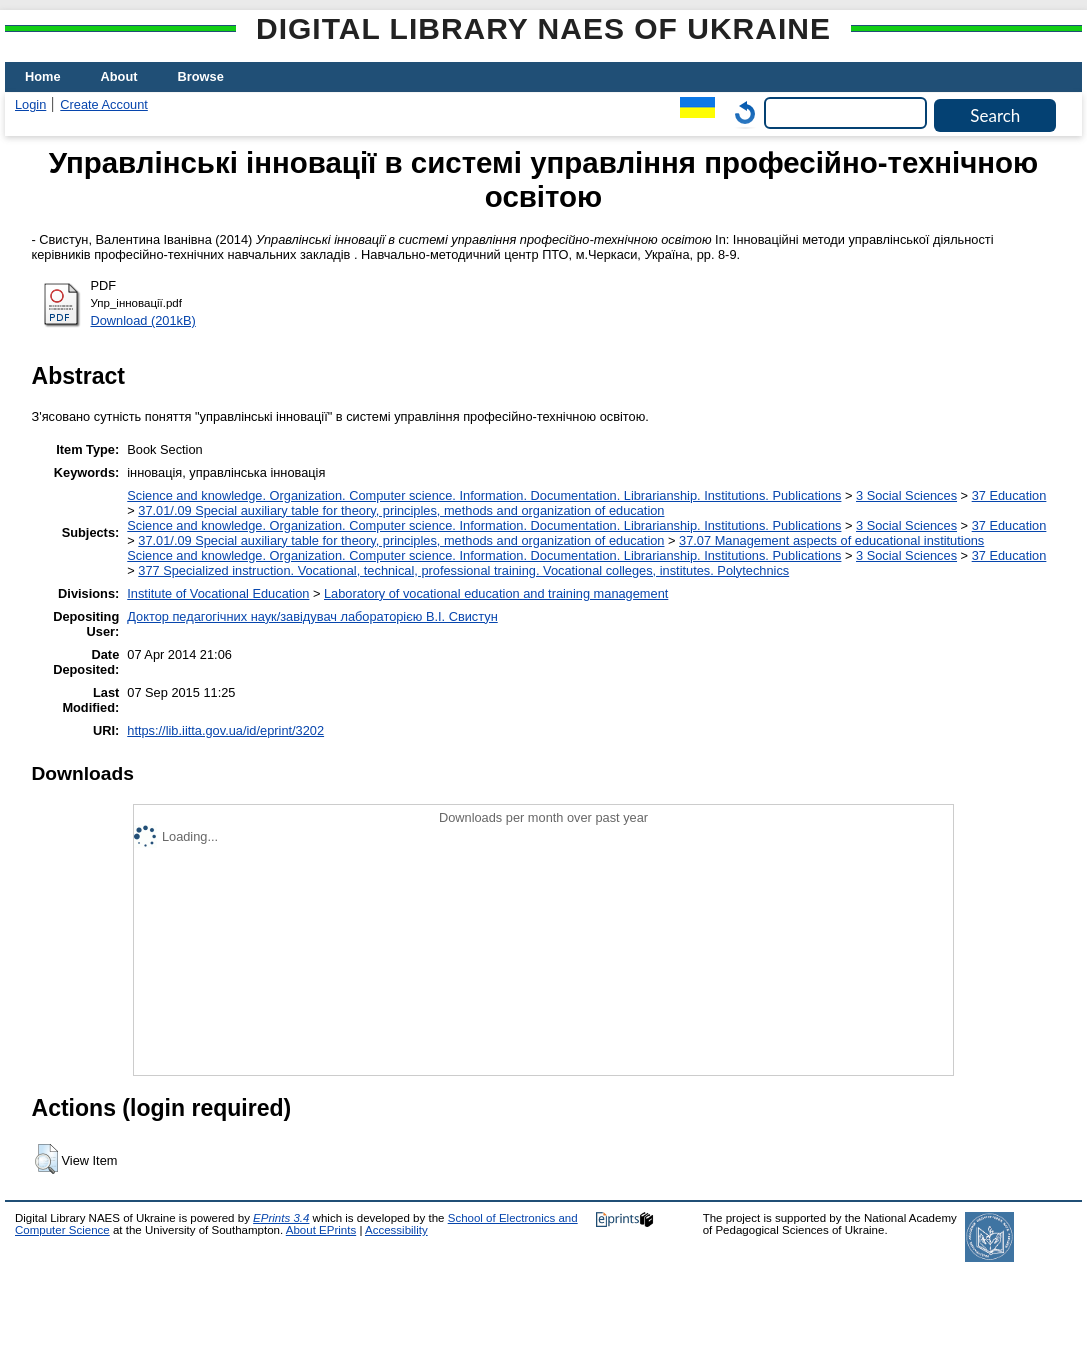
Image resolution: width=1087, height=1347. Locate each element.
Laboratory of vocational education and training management (496, 593)
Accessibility (396, 1230)
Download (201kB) (143, 320)
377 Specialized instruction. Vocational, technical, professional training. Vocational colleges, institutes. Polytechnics (463, 570)
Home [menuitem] (43, 76)
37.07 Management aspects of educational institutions (831, 540)
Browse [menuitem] (201, 76)
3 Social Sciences (906, 495)
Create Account (104, 104)
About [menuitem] (119, 76)
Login (30, 104)
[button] (46, 1159)
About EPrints (321, 1230)
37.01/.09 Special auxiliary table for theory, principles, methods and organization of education (401, 510)
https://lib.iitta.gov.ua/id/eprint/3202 (225, 730)
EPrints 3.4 (281, 1218)
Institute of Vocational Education (218, 593)
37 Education (1009, 495)
